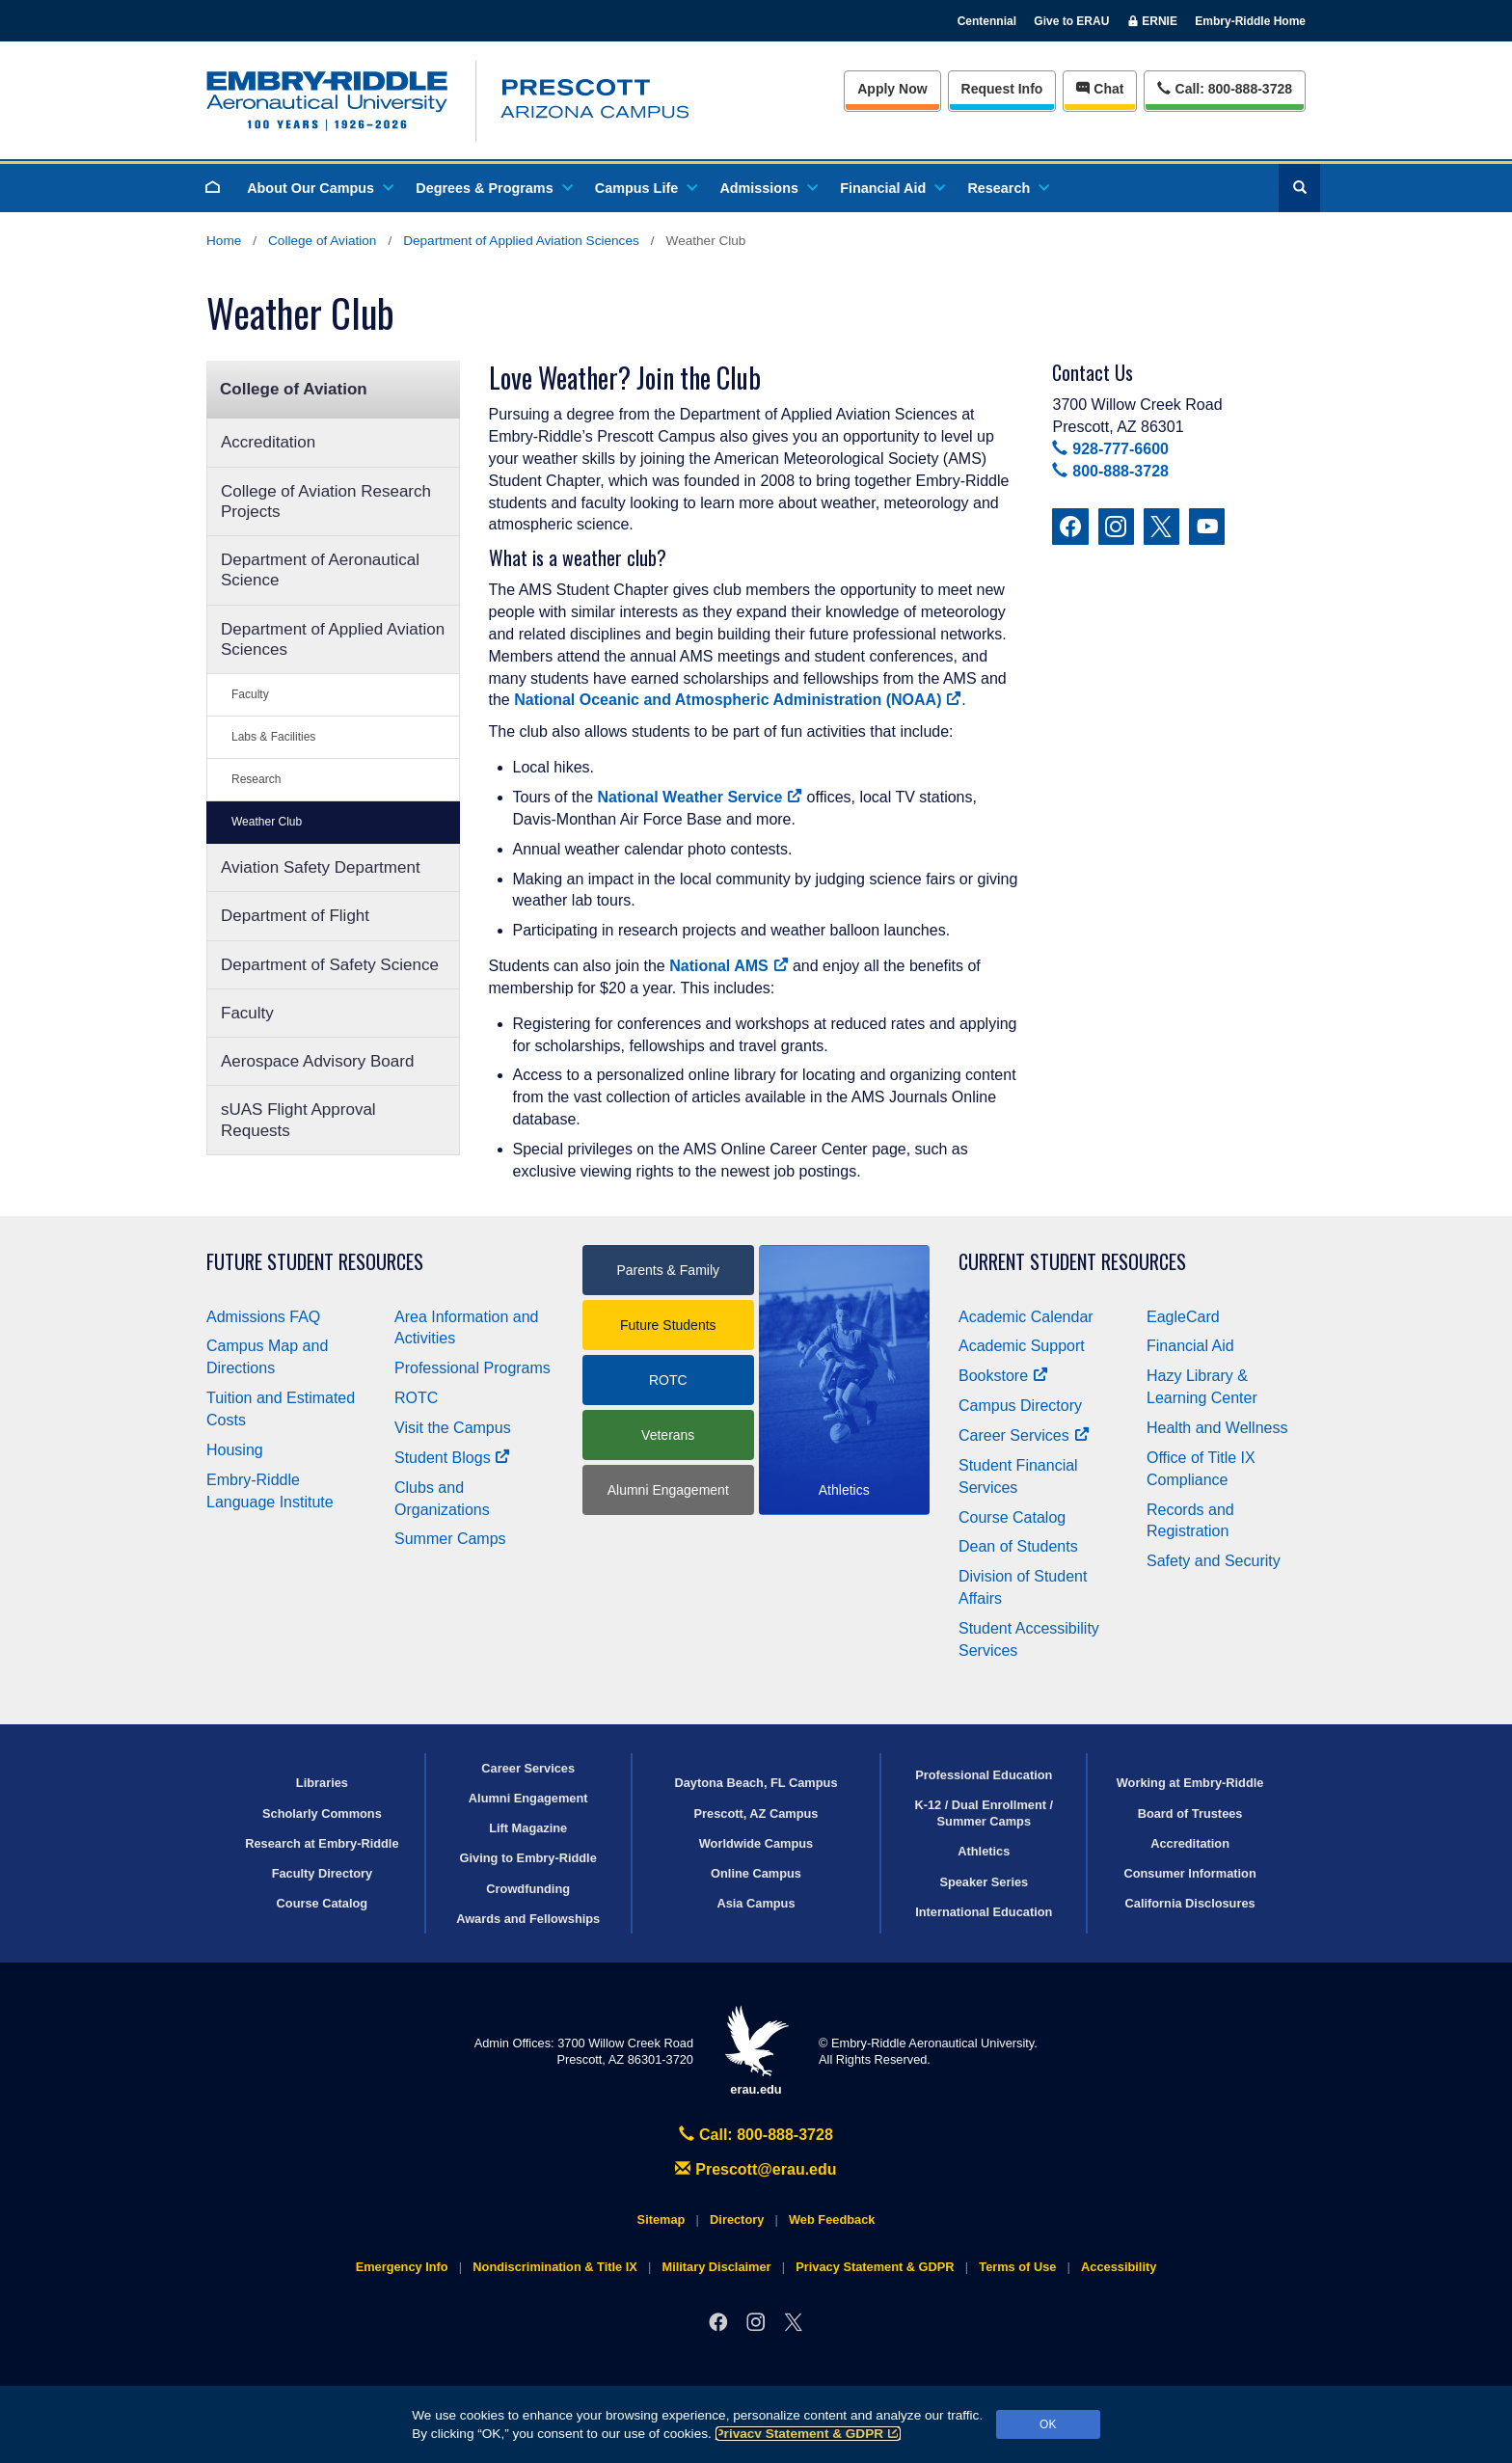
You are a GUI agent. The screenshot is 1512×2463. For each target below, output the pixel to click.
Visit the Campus (452, 1428)
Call (1224, 87)
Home (223, 240)
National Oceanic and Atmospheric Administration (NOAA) (737, 699)
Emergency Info (402, 2267)
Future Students (668, 1325)
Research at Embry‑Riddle (321, 1843)
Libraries (322, 1782)
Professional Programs (472, 1368)
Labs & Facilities (273, 737)
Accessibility (1118, 2267)
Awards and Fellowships (528, 1918)
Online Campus (756, 1873)
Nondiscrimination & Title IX (554, 2267)
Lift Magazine (528, 1828)
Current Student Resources (1072, 1262)
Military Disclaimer (716, 2267)
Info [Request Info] (1002, 88)
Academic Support (1021, 1346)
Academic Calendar (1026, 1317)
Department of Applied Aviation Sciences (521, 240)
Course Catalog (1012, 1517)
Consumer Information (1189, 1873)
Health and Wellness (1217, 1428)
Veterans (667, 1435)
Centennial (987, 21)
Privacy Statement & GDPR (809, 2433)
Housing (234, 1450)
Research (1007, 188)
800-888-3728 (1110, 471)
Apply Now (892, 88)
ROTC (416, 1398)
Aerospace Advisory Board (317, 1061)
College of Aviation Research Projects (326, 501)
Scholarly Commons (322, 1813)
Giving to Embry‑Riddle (528, 1858)
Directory (737, 2219)
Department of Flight (295, 916)
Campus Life (645, 188)
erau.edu (756, 2051)
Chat (1099, 88)
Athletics (984, 1851)
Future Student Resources (314, 1262)
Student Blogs (452, 1457)
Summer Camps (450, 1538)
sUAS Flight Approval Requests (298, 1119)
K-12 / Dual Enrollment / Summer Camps (983, 1813)
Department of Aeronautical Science (320, 570)
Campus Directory (1020, 1405)
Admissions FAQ (263, 1317)
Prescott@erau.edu (755, 2169)
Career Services (1024, 1435)
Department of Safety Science (330, 965)
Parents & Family (667, 1270)
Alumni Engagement (668, 1490)
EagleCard (1183, 1317)
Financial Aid (891, 188)
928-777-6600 (1110, 449)
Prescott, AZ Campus (756, 1813)
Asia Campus (755, 1903)
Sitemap (661, 2219)
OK (1048, 2424)
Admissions (767, 188)
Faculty (250, 694)
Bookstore (1003, 1375)
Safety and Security (1214, 1561)
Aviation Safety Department (320, 867)
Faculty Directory (322, 1873)
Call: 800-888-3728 (756, 2134)
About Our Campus (319, 188)
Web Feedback (832, 2219)
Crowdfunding (528, 1888)
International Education (983, 1912)
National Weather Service (700, 797)
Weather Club (266, 821)
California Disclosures (1190, 1903)
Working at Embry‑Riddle (1190, 1782)
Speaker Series (983, 1882)
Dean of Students (1018, 1546)
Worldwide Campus (756, 1843)
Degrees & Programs (493, 188)
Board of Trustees (1190, 1813)
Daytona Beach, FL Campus (755, 1782)
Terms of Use (1017, 2267)
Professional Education (983, 1775)
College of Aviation (322, 240)
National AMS (728, 966)
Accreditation (268, 442)
